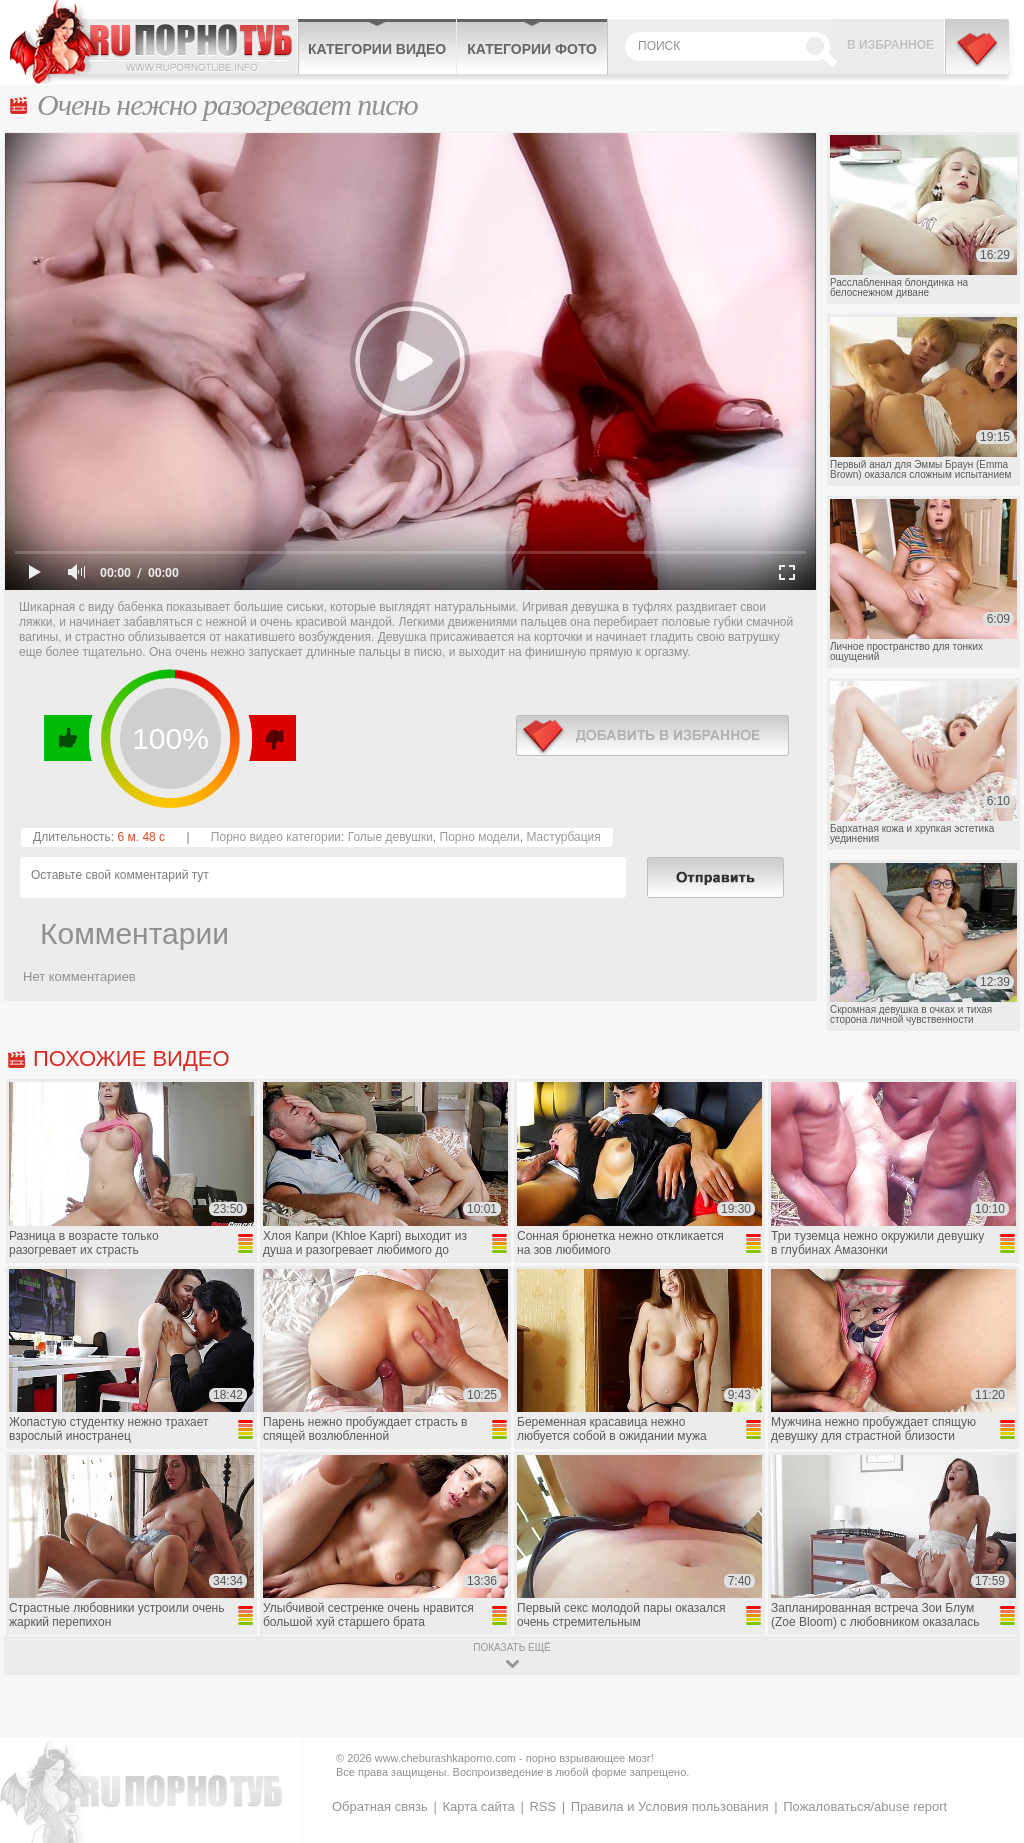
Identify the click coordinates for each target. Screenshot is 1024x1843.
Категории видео (377, 49)
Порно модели (480, 837)
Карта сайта (478, 1806)
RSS (542, 1806)
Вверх (985, 1731)
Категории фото (532, 49)
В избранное (890, 45)
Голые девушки (390, 837)
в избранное (652, 735)
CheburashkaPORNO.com (153, 42)
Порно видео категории (276, 837)
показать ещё (511, 1647)
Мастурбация (563, 837)
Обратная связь (380, 1806)
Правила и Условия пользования (670, 1806)
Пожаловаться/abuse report (865, 1806)
